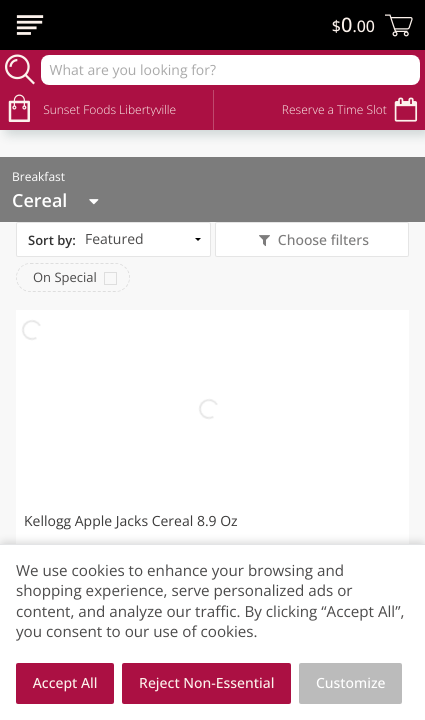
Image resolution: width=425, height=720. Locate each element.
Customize (351, 683)
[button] (212, 468)
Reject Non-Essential (206, 683)
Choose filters (321, 240)
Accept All (65, 683)
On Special (65, 277)
